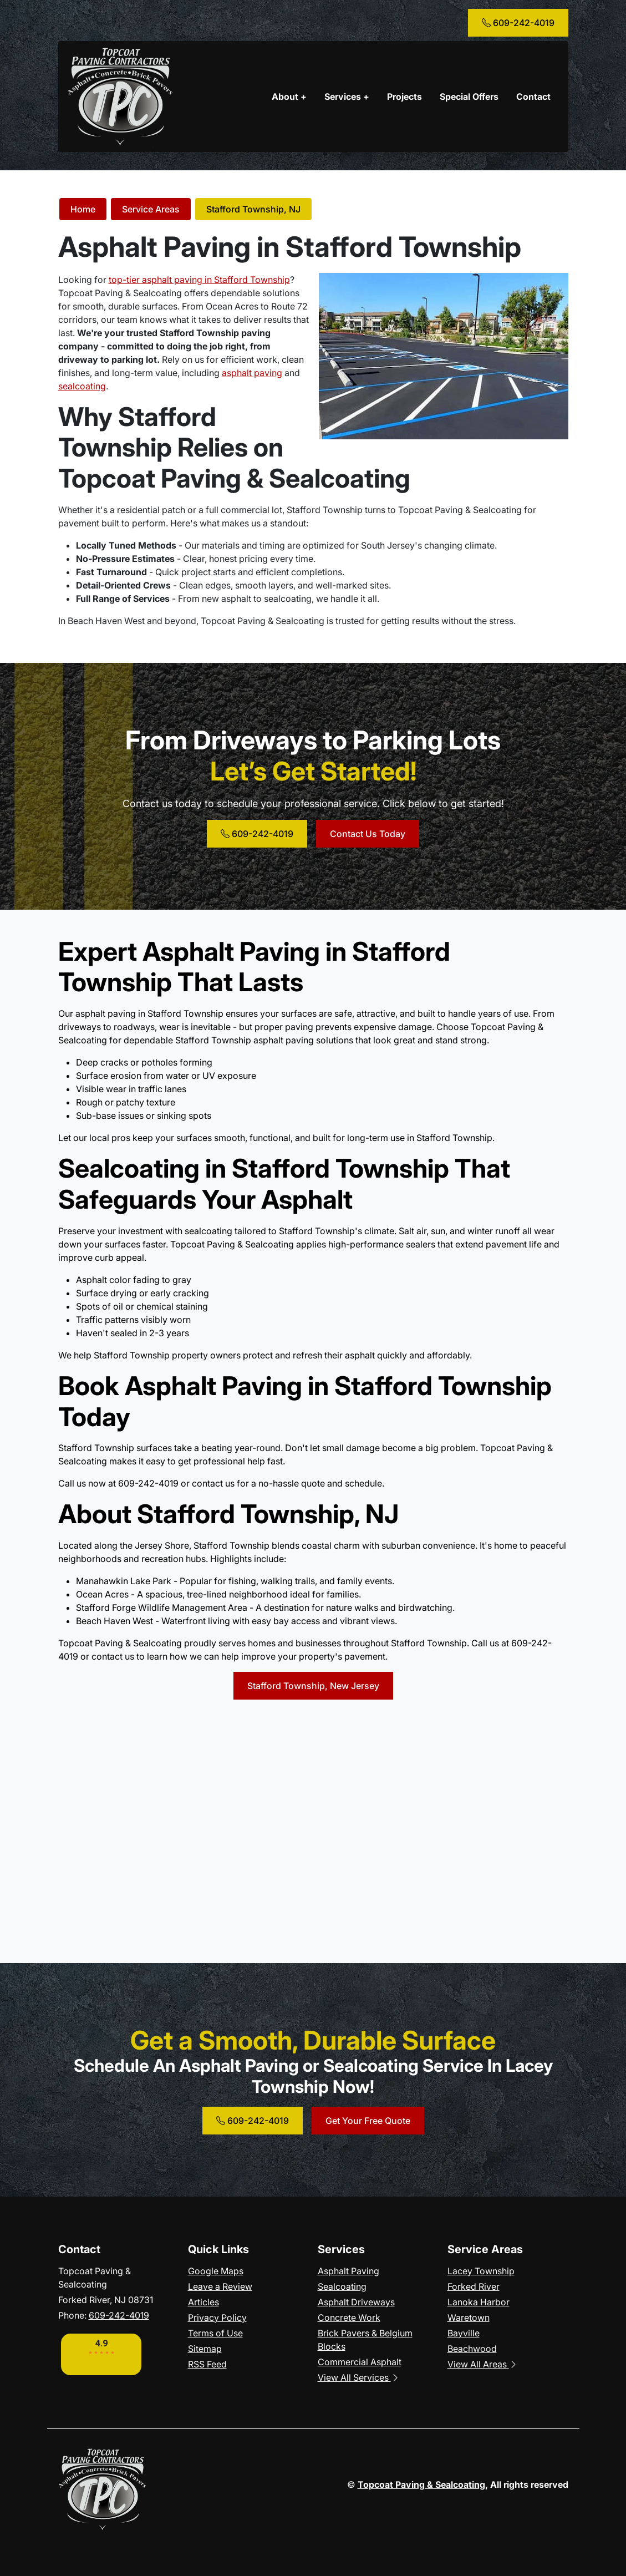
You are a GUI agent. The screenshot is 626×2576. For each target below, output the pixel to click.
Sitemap (205, 2348)
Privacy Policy (217, 2317)
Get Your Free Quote (367, 2120)
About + (289, 96)
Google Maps (215, 2270)
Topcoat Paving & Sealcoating (421, 2484)
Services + (346, 96)
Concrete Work (349, 2317)
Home (82, 209)
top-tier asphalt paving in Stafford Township (199, 279)
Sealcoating (342, 2286)
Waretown (468, 2317)
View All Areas (482, 2364)
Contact (533, 96)
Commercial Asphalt (359, 2361)
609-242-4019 (518, 22)
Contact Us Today (367, 833)
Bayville (463, 2333)
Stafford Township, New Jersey (313, 1685)
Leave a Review (220, 2286)
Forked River (473, 2286)
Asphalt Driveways (356, 2302)
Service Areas (151, 209)
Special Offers (469, 96)
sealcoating (82, 386)
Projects (404, 96)
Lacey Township (481, 2270)
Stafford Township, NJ (253, 209)
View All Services (359, 2377)
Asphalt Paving (348, 2270)
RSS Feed (207, 2364)
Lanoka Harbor (478, 2302)
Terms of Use (215, 2333)
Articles (203, 2302)
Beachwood (472, 2348)
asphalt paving (252, 372)
